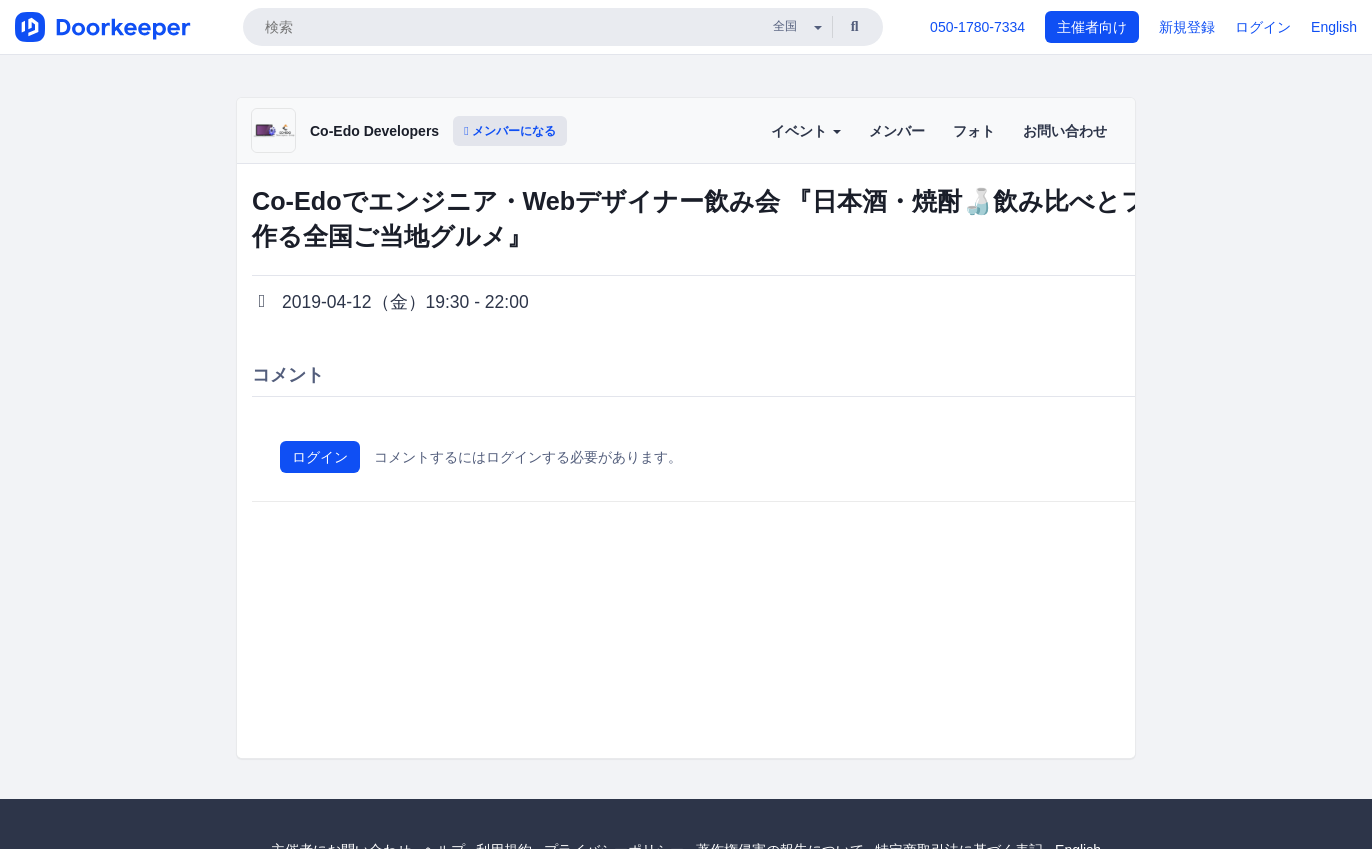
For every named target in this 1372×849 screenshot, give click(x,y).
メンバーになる (510, 131)
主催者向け (1092, 27)
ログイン (1263, 27)
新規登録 (1187, 27)
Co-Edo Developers (374, 131)
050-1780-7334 (977, 27)
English (1334, 27)
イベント (806, 131)
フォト (974, 131)
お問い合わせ (1065, 131)
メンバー (897, 131)
